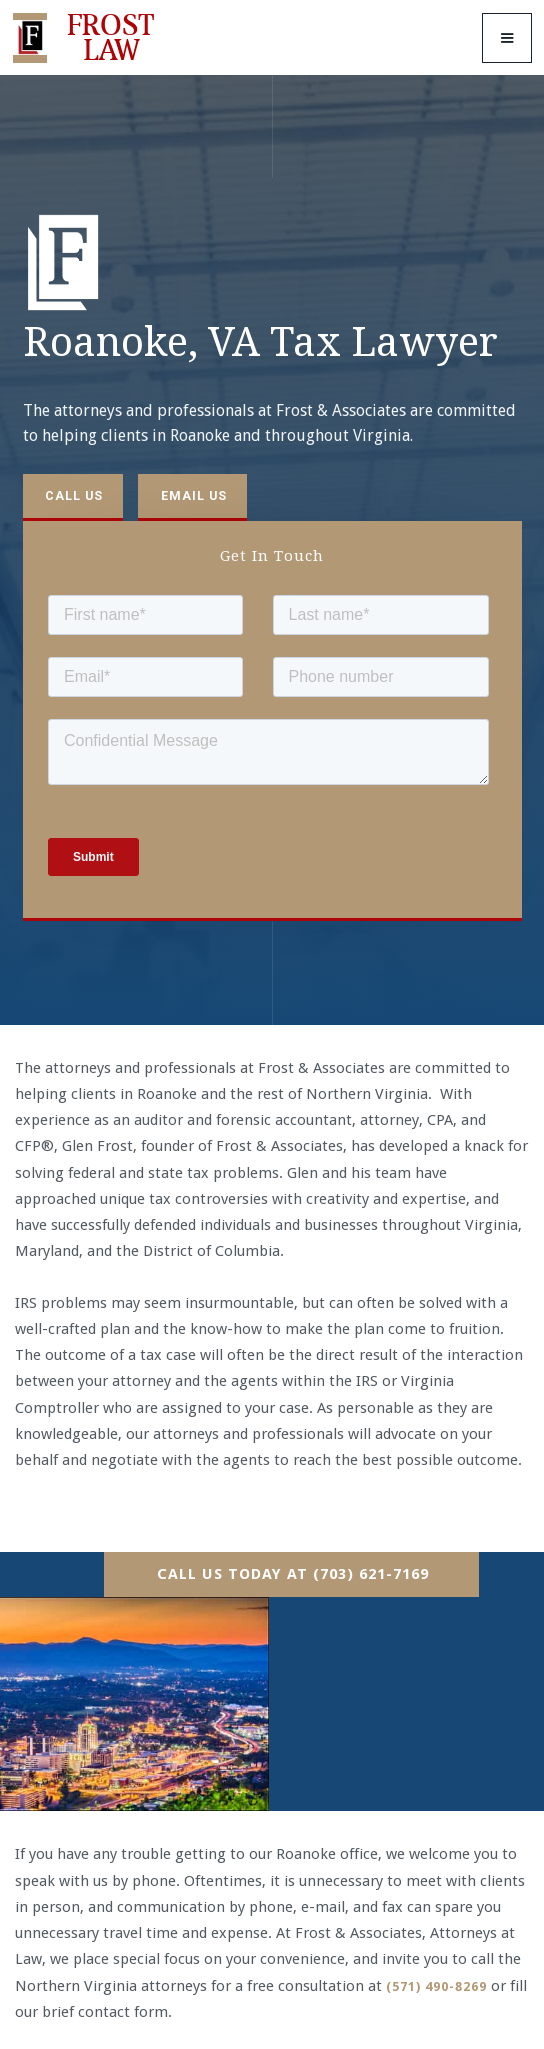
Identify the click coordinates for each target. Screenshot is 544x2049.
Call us (74, 495)
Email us (194, 495)
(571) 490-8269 (436, 1986)
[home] (88, 38)
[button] (507, 38)
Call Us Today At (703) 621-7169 (293, 1574)
